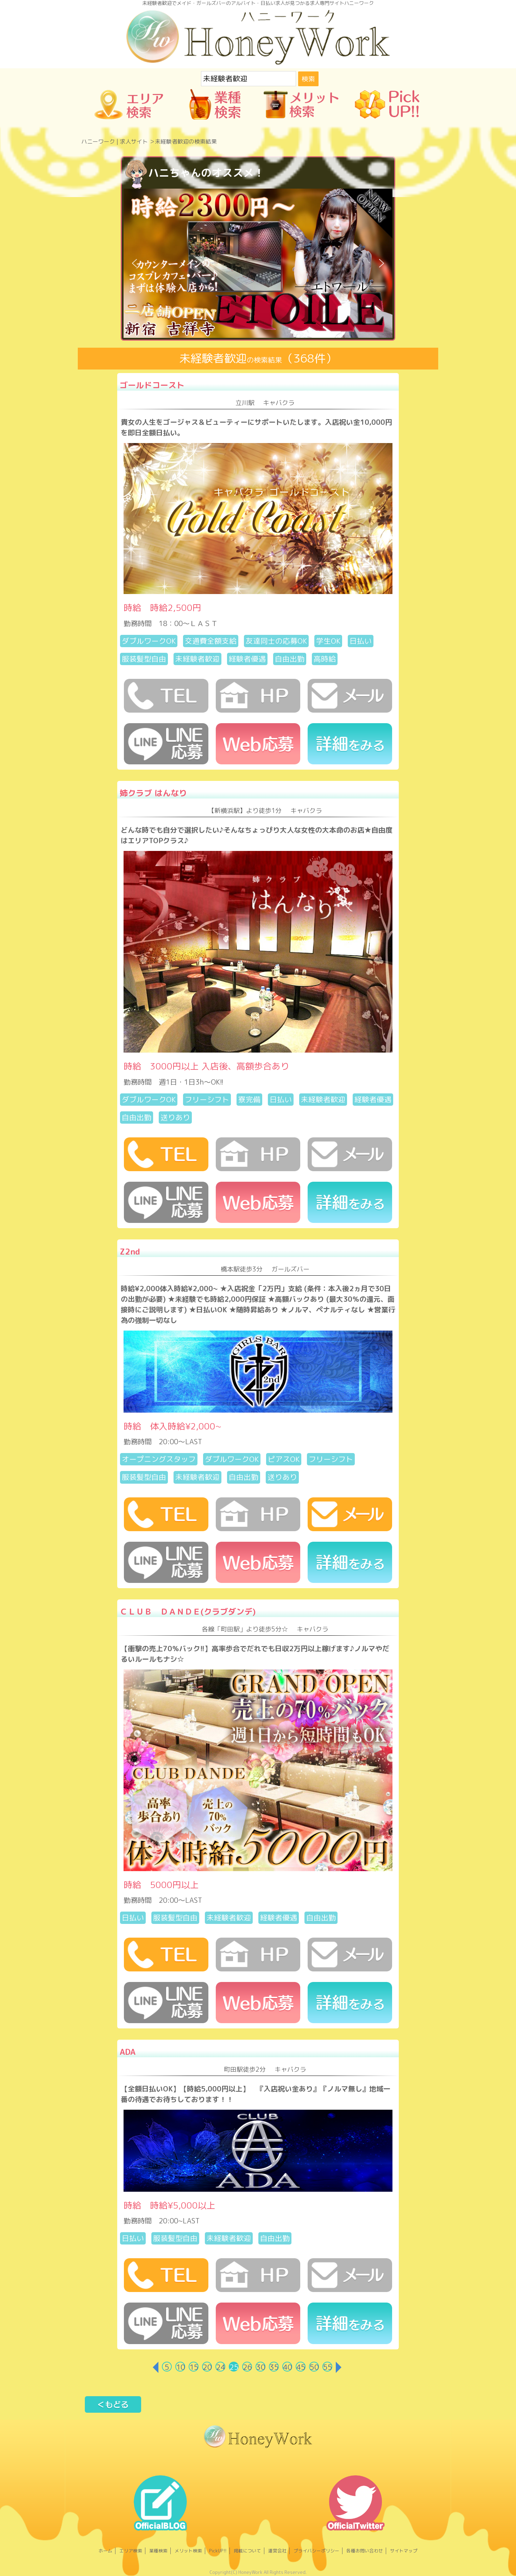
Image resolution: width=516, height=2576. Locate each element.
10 (180, 2367)
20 (207, 2367)
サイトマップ (403, 2550)
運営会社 (277, 2550)
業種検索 (158, 2550)
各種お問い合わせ (364, 2550)
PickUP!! (218, 2550)
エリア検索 (130, 2550)
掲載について (247, 2550)
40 (287, 2367)
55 (327, 2367)
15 (194, 2367)
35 (274, 2367)
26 (247, 2367)
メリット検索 (188, 2550)
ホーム (105, 2550)
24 (220, 2367)
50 (314, 2367)
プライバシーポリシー (316, 2550)
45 (301, 2367)
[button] (134, 263)
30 (260, 2367)
